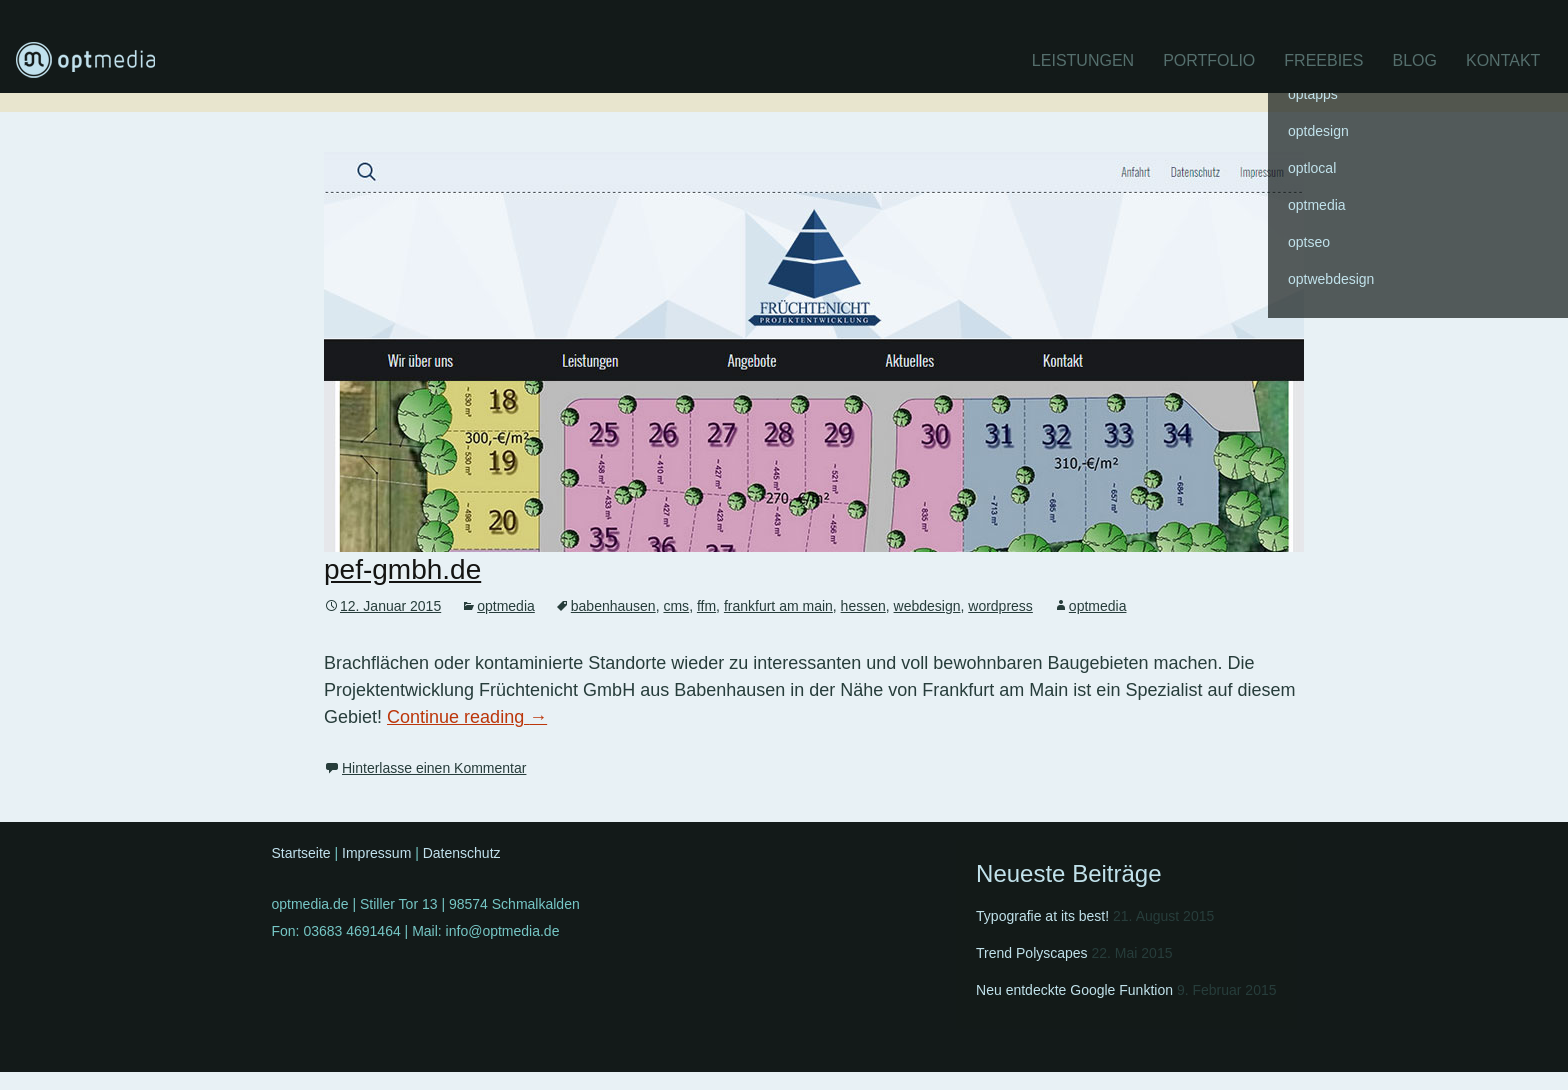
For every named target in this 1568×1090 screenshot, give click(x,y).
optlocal (1312, 168)
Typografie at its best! (1042, 916)
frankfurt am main (778, 606)
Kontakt (1503, 60)
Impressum (376, 853)
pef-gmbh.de (402, 569)
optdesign (1318, 131)
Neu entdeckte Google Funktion (1074, 990)
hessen (863, 606)
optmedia (506, 606)
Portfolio (1209, 60)
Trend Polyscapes (1032, 953)
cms (676, 606)
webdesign (927, 606)
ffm (706, 606)
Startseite (301, 853)
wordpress (1000, 606)
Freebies (1323, 60)
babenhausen (613, 606)
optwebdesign (1331, 279)
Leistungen (1083, 60)
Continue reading (467, 717)
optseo (1309, 242)
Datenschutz (462, 853)
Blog (1414, 60)
